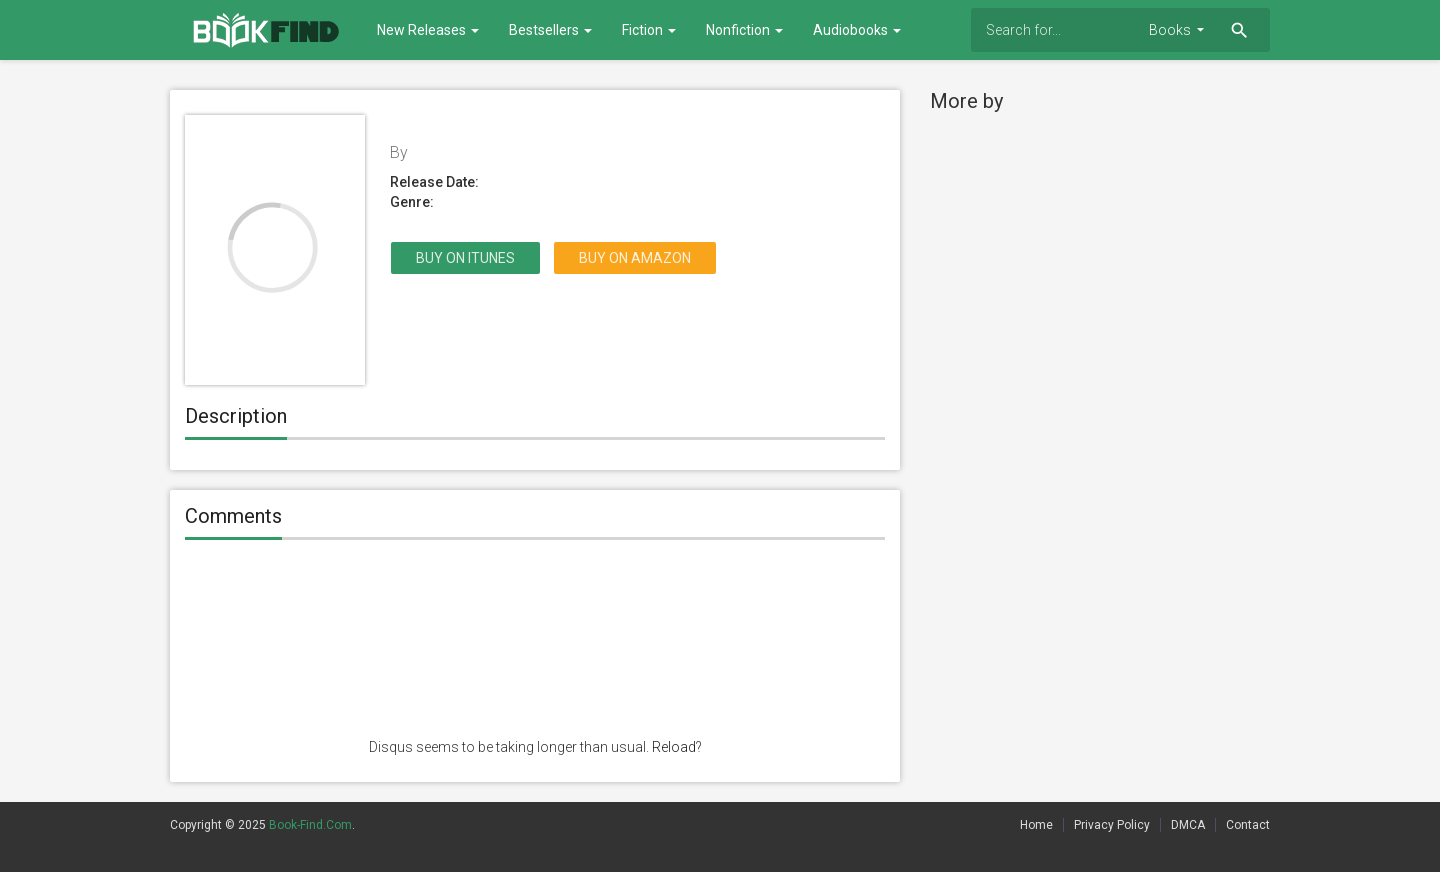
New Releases (428, 30)
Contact (1248, 825)
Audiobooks (857, 30)
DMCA (1188, 825)
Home (1036, 825)
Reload (674, 747)
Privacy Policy (1112, 825)
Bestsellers (550, 30)
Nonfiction (744, 30)
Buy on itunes (465, 258)
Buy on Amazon (635, 258)
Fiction (649, 30)
